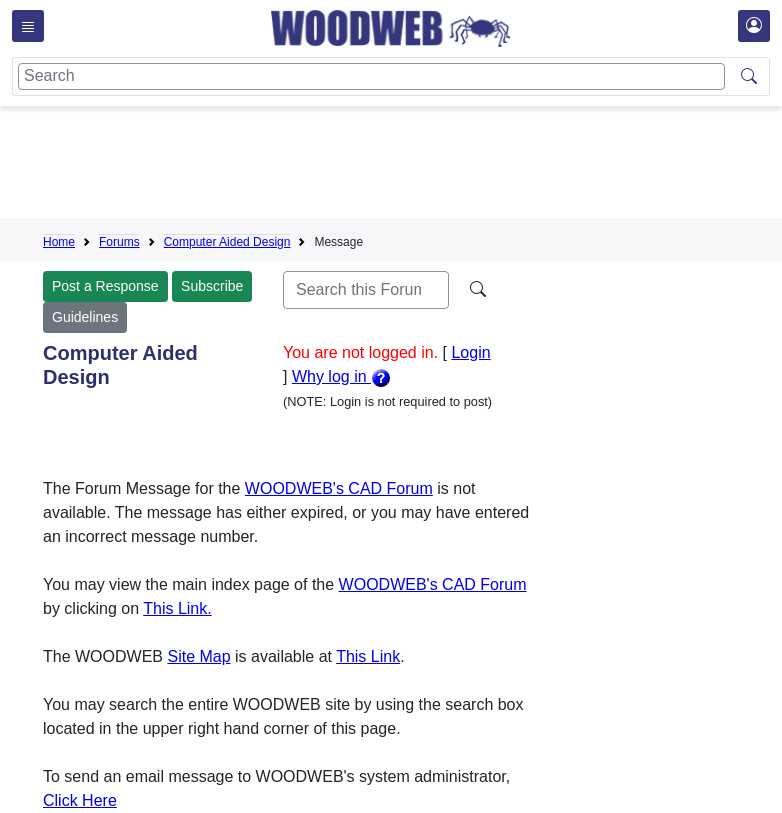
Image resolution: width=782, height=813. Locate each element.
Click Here (80, 800)
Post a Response (105, 286)
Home (59, 242)
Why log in (341, 376)
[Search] (371, 76)
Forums (119, 242)
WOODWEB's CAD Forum (339, 488)
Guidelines (85, 317)
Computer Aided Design (227, 242)
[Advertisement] (407, 166)
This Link (368, 656)
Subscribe (212, 286)
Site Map (198, 656)
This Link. (177, 608)
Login (470, 352)
